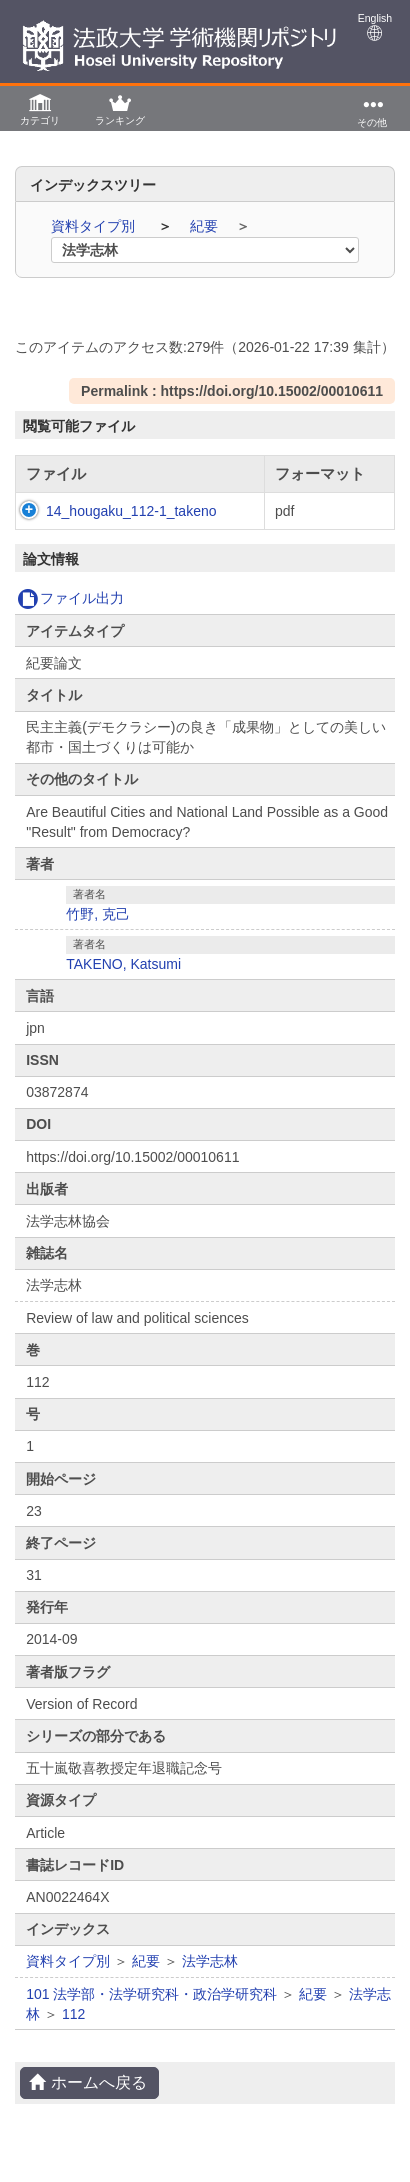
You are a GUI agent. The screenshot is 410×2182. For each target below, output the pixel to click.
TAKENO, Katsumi (123, 984)
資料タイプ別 (95, 226)
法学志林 (210, 1981)
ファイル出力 (70, 618)
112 (73, 2034)
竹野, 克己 (98, 934)
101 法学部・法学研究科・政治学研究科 (151, 2014)
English (375, 26)
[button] (40, 108)
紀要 (206, 226)
